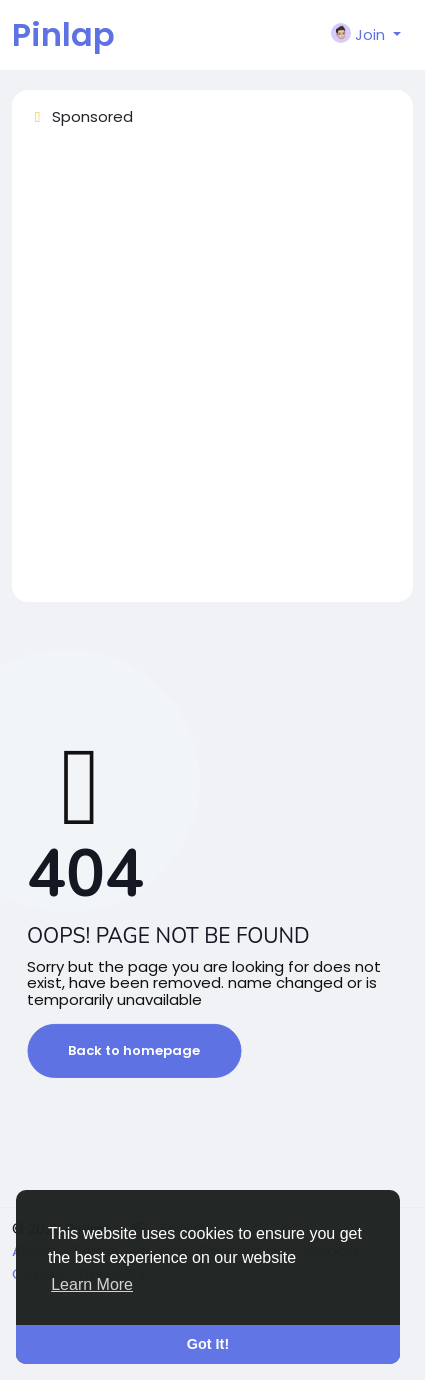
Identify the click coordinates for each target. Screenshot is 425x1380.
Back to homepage (134, 1050)
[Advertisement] (212, 373)
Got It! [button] (208, 1344)
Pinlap (63, 34)
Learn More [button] (92, 1284)
